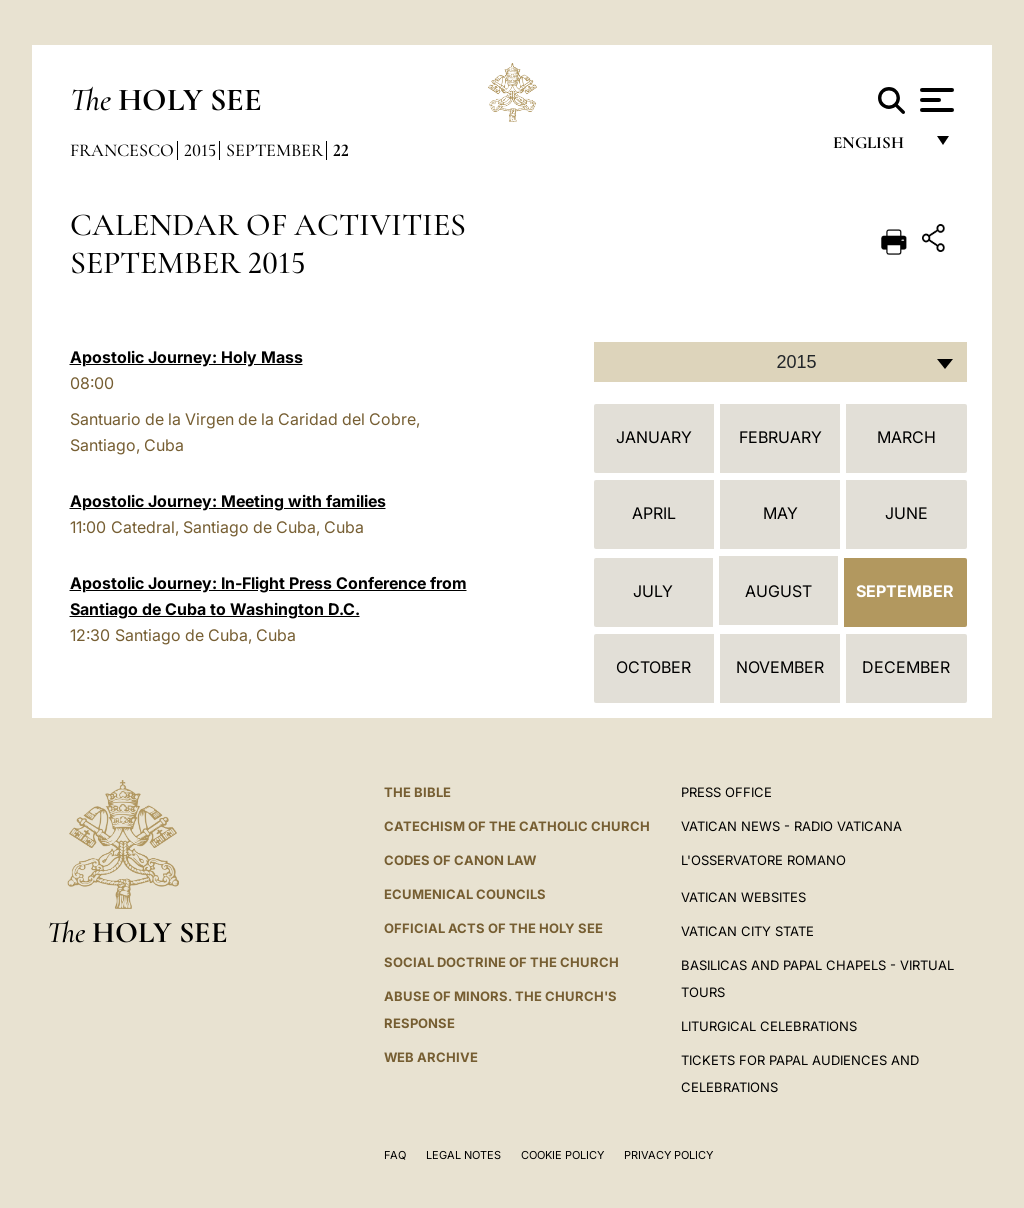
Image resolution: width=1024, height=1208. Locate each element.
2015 (200, 150)
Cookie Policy (562, 1155)
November (780, 667)
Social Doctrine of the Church (501, 962)
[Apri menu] (934, 100)
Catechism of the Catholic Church (517, 826)
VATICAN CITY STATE (747, 931)
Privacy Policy (668, 1155)
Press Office (726, 792)
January (654, 437)
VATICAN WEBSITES (743, 897)
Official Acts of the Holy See (493, 928)
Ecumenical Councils (465, 894)
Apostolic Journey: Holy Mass (186, 357)
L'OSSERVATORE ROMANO (763, 860)
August (778, 591)
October (653, 667)
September (274, 150)
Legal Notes (463, 1155)
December (906, 667)
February (780, 437)
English (877, 147)
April (654, 513)
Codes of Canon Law (460, 860)
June (906, 513)
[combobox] (780, 362)
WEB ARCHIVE (431, 1057)
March (906, 437)
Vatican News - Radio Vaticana (791, 826)
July (653, 591)
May (780, 513)
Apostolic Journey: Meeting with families (228, 501)
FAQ (395, 1155)
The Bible (417, 792)
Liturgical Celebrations (769, 1026)
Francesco (122, 150)
